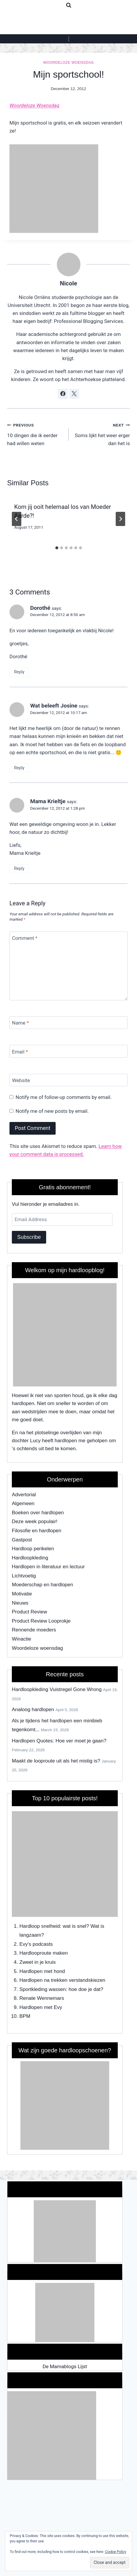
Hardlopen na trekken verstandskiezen (62, 1980)
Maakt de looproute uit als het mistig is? (56, 1761)
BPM (25, 2016)
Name (20, 1023)
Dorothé (40, 608)
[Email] (68, 1051)
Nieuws (20, 1603)
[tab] (56, 547)
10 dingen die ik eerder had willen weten (35, 433)
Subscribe (29, 1237)
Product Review (29, 1612)
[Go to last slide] (16, 519)
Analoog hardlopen (33, 1709)
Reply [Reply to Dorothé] (19, 671)
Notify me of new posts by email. (52, 1111)
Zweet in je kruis (38, 1962)
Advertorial (24, 1494)
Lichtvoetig (24, 1576)
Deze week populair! (34, 1521)
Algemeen (23, 1503)
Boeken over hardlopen (38, 1512)
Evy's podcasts (36, 1944)
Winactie (21, 1639)
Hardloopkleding (30, 1558)
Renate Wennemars (42, 1998)
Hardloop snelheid (40, 1926)
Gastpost (22, 1540)
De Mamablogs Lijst (65, 2366)
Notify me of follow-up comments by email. (64, 1097)
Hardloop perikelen (33, 1548)
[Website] (68, 1080)
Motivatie (22, 1594)
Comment (25, 938)
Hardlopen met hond (42, 1971)
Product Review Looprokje (41, 1621)
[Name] (68, 1022)
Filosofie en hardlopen (36, 1530)
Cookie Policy (115, 2552)
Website (21, 1080)
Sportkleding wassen (43, 1989)
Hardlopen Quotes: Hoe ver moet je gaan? (59, 1741)
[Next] (120, 519)
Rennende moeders (34, 1630)
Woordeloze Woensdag (34, 105)
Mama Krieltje (47, 801)
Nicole (68, 283)
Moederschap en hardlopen (42, 1584)
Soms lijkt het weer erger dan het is (102, 433)
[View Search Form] (68, 5)
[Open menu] (68, 38)
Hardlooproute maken (44, 1953)
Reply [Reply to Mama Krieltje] (19, 868)
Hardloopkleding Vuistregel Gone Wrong (56, 1689)
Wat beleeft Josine (53, 705)
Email (20, 1051)
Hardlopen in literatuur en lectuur (48, 1566)
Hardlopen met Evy (41, 2007)
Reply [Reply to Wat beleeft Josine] (19, 767)
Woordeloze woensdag (68, 63)
